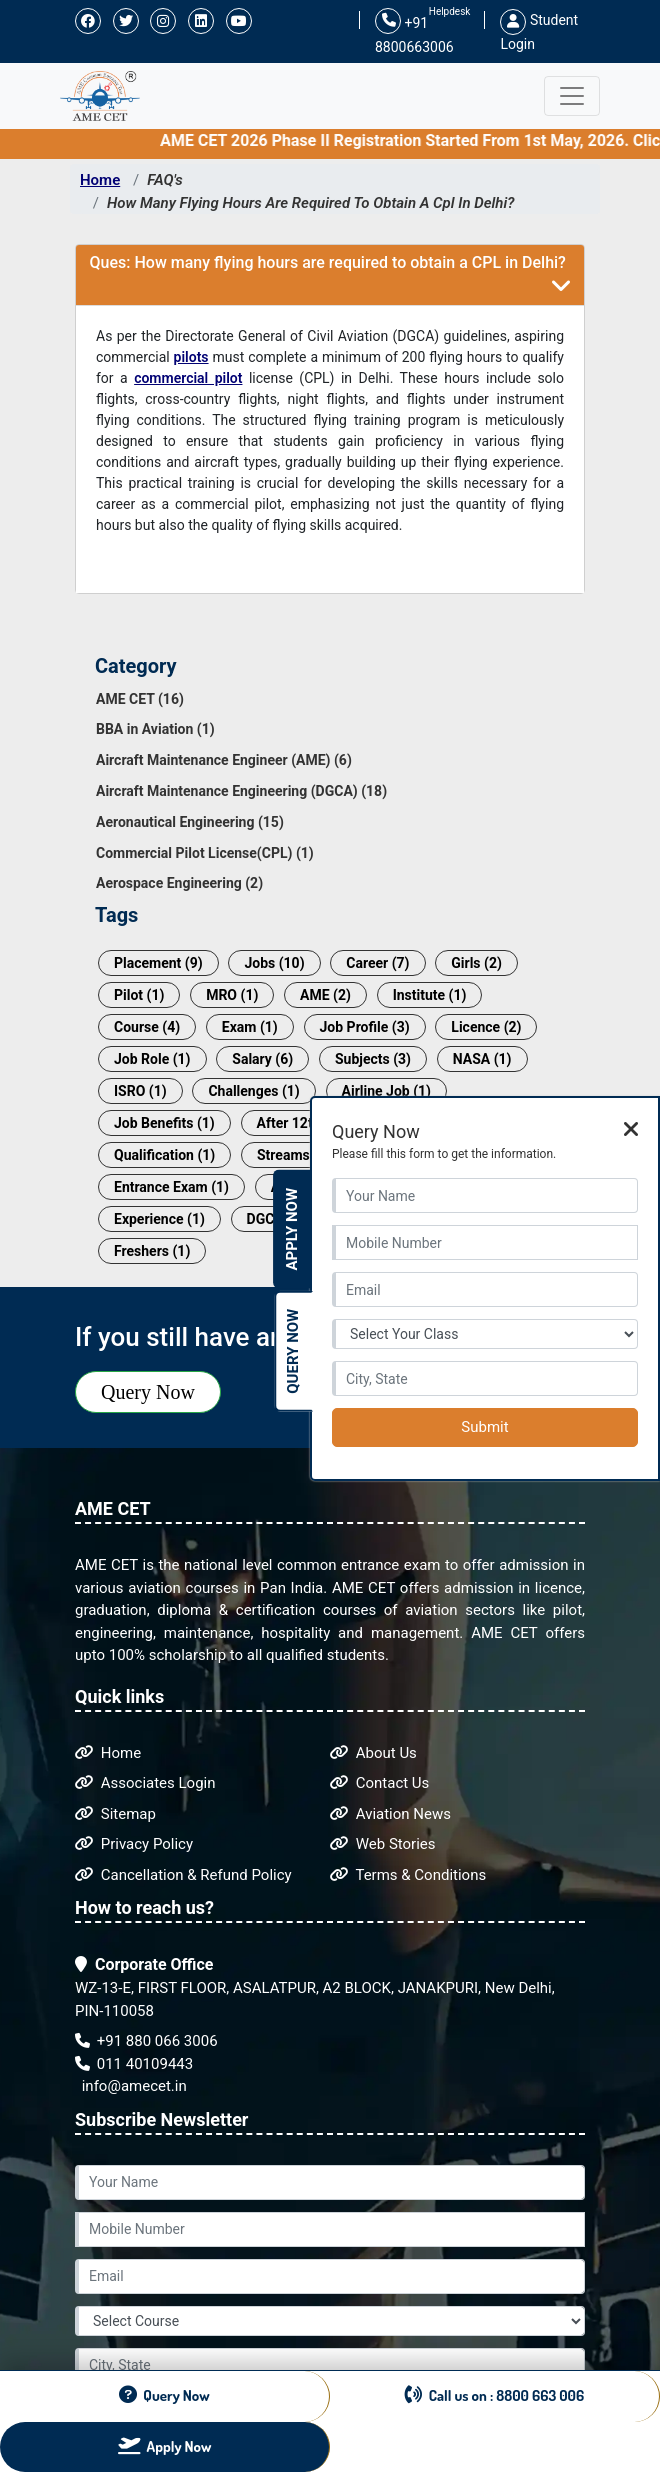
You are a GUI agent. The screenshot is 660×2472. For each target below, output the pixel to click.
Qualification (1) (164, 1155)
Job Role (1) (152, 1059)
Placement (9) (158, 963)
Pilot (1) (139, 995)
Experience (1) (159, 1219)
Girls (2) (476, 963)
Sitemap (115, 1814)
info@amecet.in (132, 2086)
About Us (373, 1753)
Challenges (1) (253, 1091)
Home (100, 180)
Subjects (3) (373, 1059)
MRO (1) (232, 995)
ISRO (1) (140, 1091)
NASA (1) (482, 1059)
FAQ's (165, 180)
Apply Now (292, 1229)
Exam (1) (250, 1027)
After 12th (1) (299, 1123)
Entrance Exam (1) (171, 1187)
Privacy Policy (134, 1844)
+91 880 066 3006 (146, 2041)
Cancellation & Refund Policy (183, 1875)
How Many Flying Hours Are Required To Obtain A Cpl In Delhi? (310, 203)
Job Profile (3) (365, 1027)
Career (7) (377, 963)
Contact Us (379, 1783)
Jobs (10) (274, 963)
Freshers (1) (152, 1251)
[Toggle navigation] (572, 96)
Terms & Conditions (408, 1875)
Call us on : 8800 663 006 (494, 2395)
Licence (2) (486, 1027)
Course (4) (147, 1027)
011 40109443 (134, 2064)
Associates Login (145, 1783)
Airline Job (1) (386, 1091)
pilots (191, 357)
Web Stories (383, 1844)
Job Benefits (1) (164, 1123)
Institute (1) (430, 995)
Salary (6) (262, 1059)
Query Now (148, 1392)
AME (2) (325, 995)
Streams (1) (294, 1155)
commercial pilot (188, 378)
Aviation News (390, 1814)
